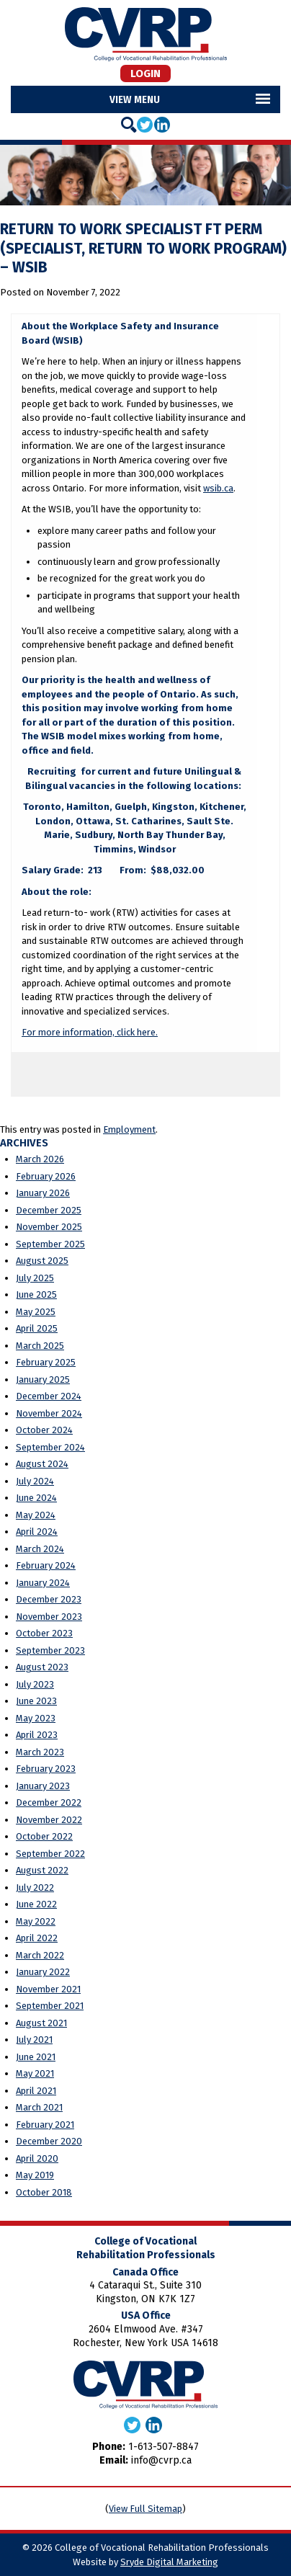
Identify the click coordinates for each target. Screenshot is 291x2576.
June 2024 (36, 1497)
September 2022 (50, 1853)
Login (145, 73)
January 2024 (43, 1582)
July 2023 (35, 1684)
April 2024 (37, 1531)
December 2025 (48, 1210)
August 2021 (41, 2023)
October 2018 (44, 2192)
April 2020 (37, 2158)
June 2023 (36, 1700)
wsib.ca (218, 488)
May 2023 (35, 1718)
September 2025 (50, 1244)
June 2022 (36, 1904)
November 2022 (49, 1819)
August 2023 (42, 1667)
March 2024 (40, 1548)
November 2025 (49, 1226)
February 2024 (46, 1565)
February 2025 (46, 1362)
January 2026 (43, 1192)
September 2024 (50, 1447)
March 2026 (40, 1159)
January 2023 (43, 1786)
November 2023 (49, 1616)
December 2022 (48, 1802)
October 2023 (44, 1633)
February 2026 (46, 1176)
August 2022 (42, 1870)
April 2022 (37, 1938)
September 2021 (50, 2005)
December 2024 (48, 1396)
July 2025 (35, 1278)
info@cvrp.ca (161, 2460)
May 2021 (35, 2073)
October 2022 (44, 1836)
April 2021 (36, 2090)
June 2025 (36, 1294)
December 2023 (48, 1599)
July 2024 (35, 1481)
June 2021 (35, 2056)
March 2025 (40, 1345)
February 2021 (45, 2124)
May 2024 (35, 1515)
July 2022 (35, 1887)
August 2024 (42, 1463)
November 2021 (48, 1989)
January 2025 (43, 1379)
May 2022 (35, 1921)
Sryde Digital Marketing (169, 2562)
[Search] (129, 125)
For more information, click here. (90, 1032)
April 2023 (37, 1734)
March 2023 (40, 1752)
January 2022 (43, 1971)
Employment (129, 1129)
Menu (147, 99)
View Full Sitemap (145, 2508)
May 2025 (35, 1311)
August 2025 (42, 1260)
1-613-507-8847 (163, 2447)
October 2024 (44, 1430)
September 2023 (50, 1650)
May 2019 (35, 2175)
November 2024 (49, 1413)
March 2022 (40, 1955)
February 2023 (46, 1768)
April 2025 (37, 1328)
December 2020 (49, 2141)
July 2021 (34, 2039)
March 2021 (39, 2107)
